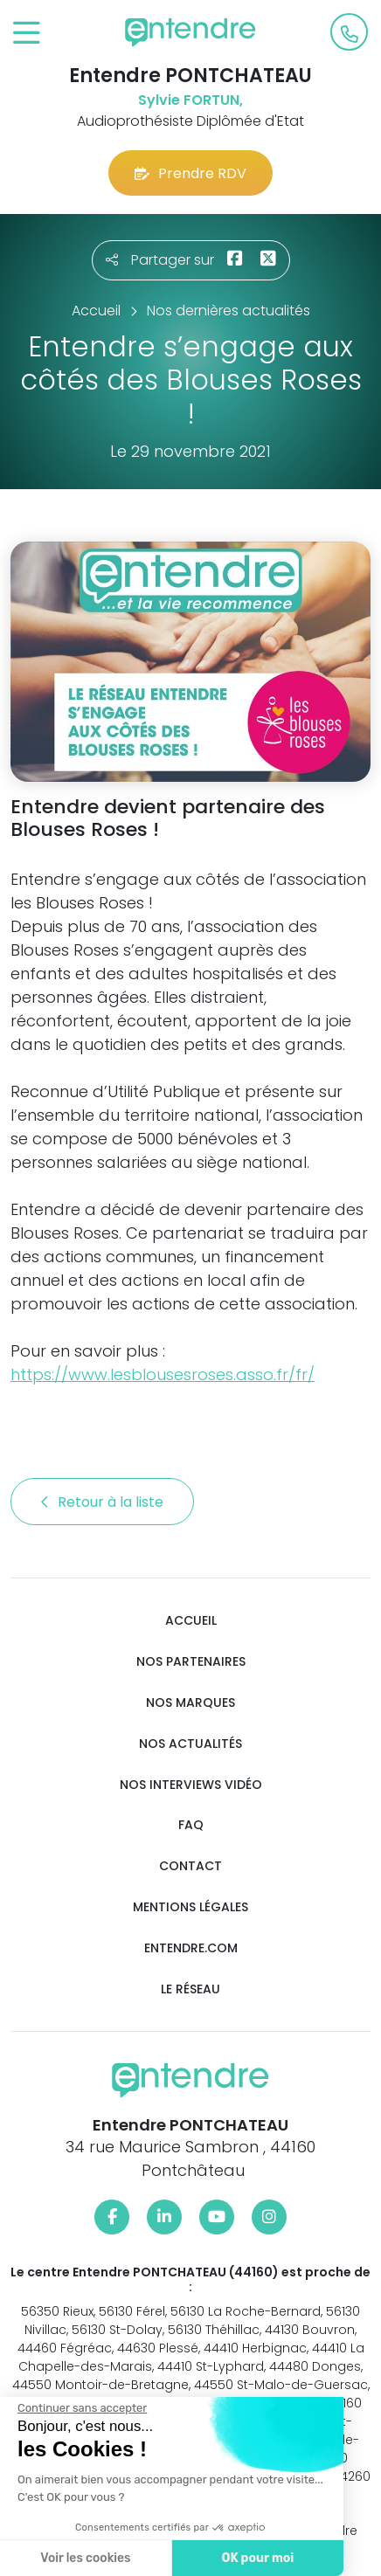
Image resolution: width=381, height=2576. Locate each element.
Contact (190, 1866)
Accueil (191, 1620)
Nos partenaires (191, 1661)
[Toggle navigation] (26, 33)
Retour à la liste (102, 1502)
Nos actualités (190, 1744)
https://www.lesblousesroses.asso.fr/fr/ (162, 1374)
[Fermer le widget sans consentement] (77, 2408)
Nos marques (190, 1702)
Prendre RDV (190, 173)
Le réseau (190, 1989)
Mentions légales (190, 1907)
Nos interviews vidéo (191, 1785)
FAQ (191, 1825)
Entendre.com (191, 1948)
